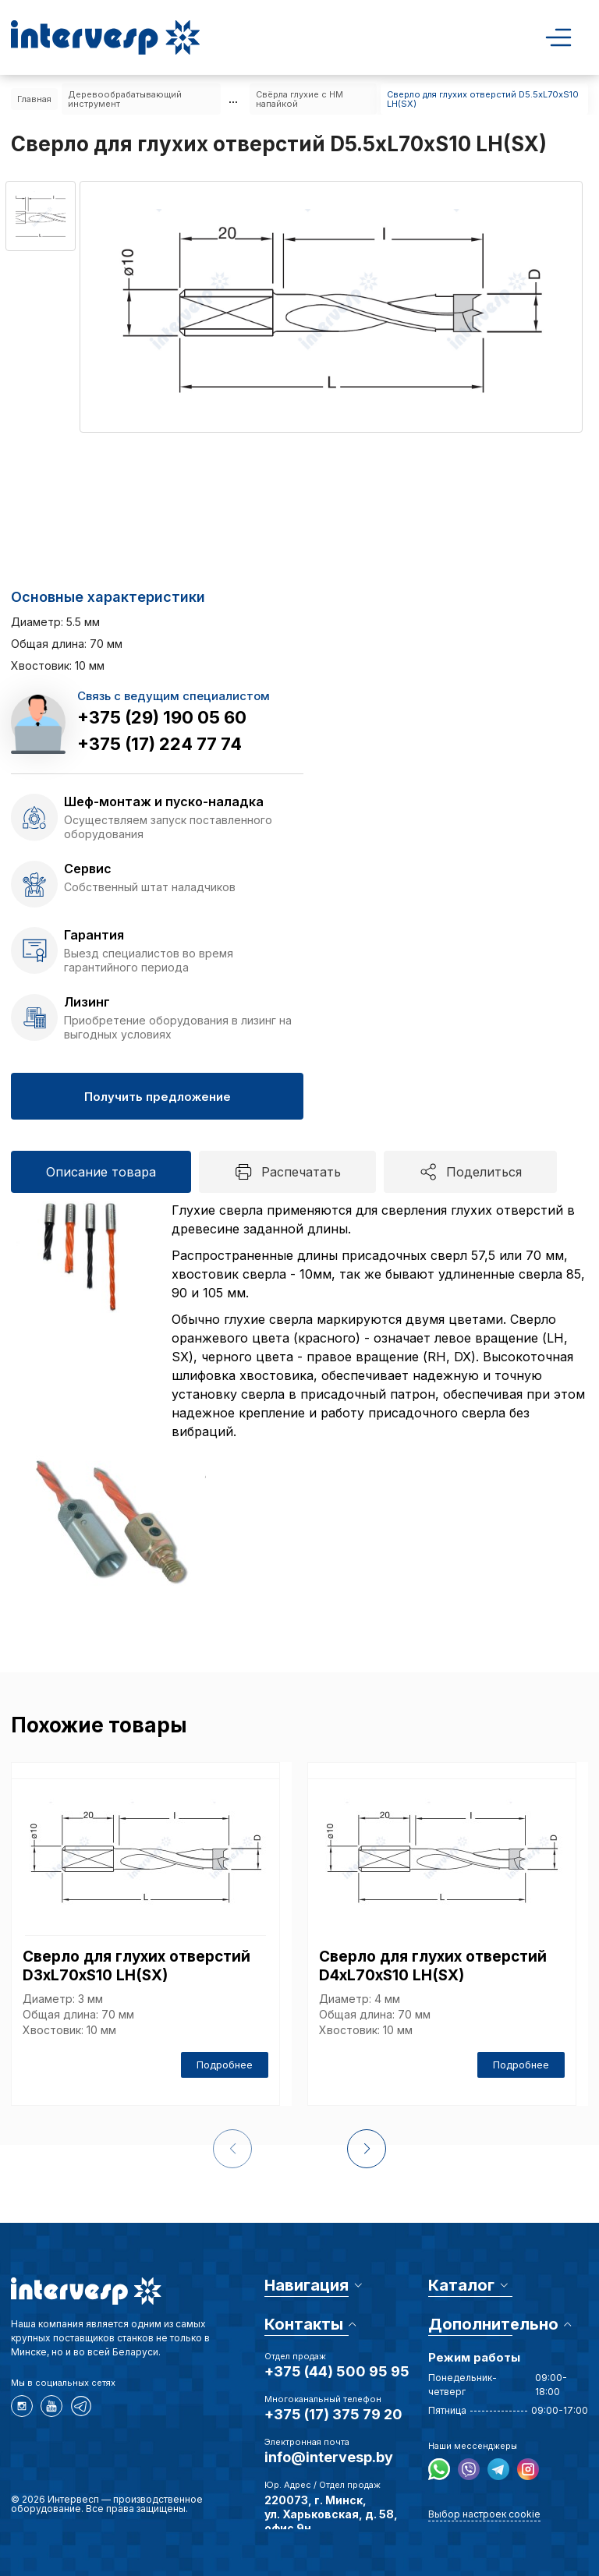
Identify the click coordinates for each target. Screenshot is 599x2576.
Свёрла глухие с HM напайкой (299, 99)
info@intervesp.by (328, 2457)
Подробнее (225, 2064)
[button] (366, 2148)
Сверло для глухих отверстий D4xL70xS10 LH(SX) (433, 1966)
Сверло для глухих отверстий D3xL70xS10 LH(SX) (136, 1966)
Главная (34, 99)
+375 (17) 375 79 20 (333, 2414)
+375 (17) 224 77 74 (159, 744)
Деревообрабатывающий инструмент (125, 99)
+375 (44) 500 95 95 (336, 2371)
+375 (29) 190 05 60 (161, 717)
